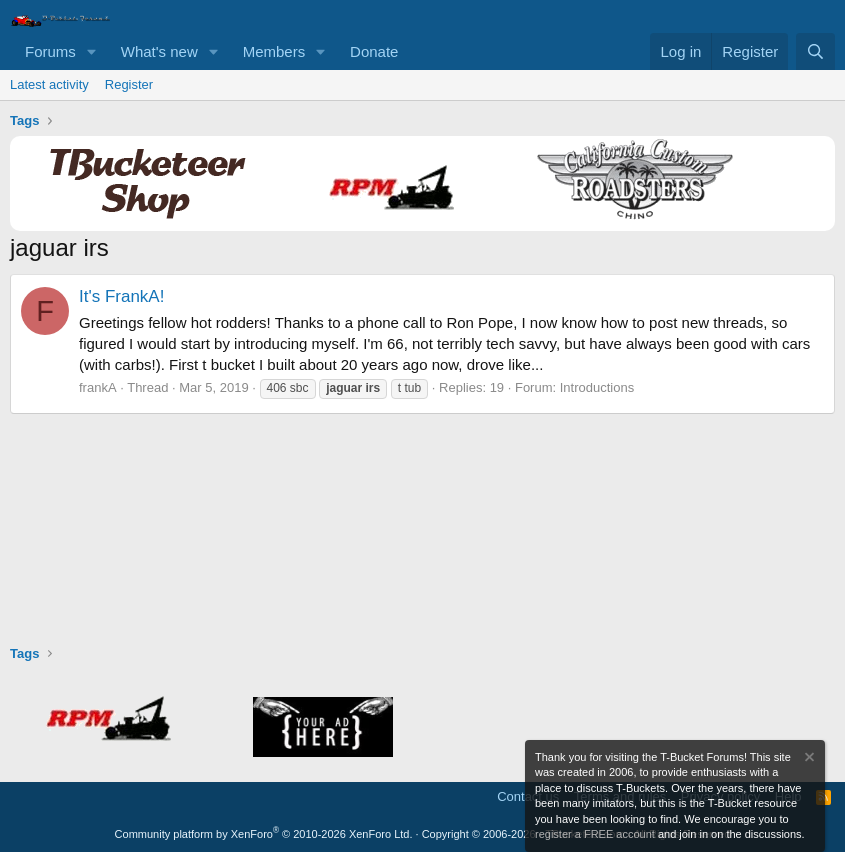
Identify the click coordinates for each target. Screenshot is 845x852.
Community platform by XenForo (264, 834)
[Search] (815, 51)
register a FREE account (595, 834)
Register (129, 84)
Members (274, 51)
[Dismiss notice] (808, 759)
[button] (92, 51)
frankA (98, 387)
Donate (374, 51)
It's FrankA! (121, 296)
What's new (159, 51)
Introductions (597, 387)
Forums (50, 51)
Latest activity (49, 84)
